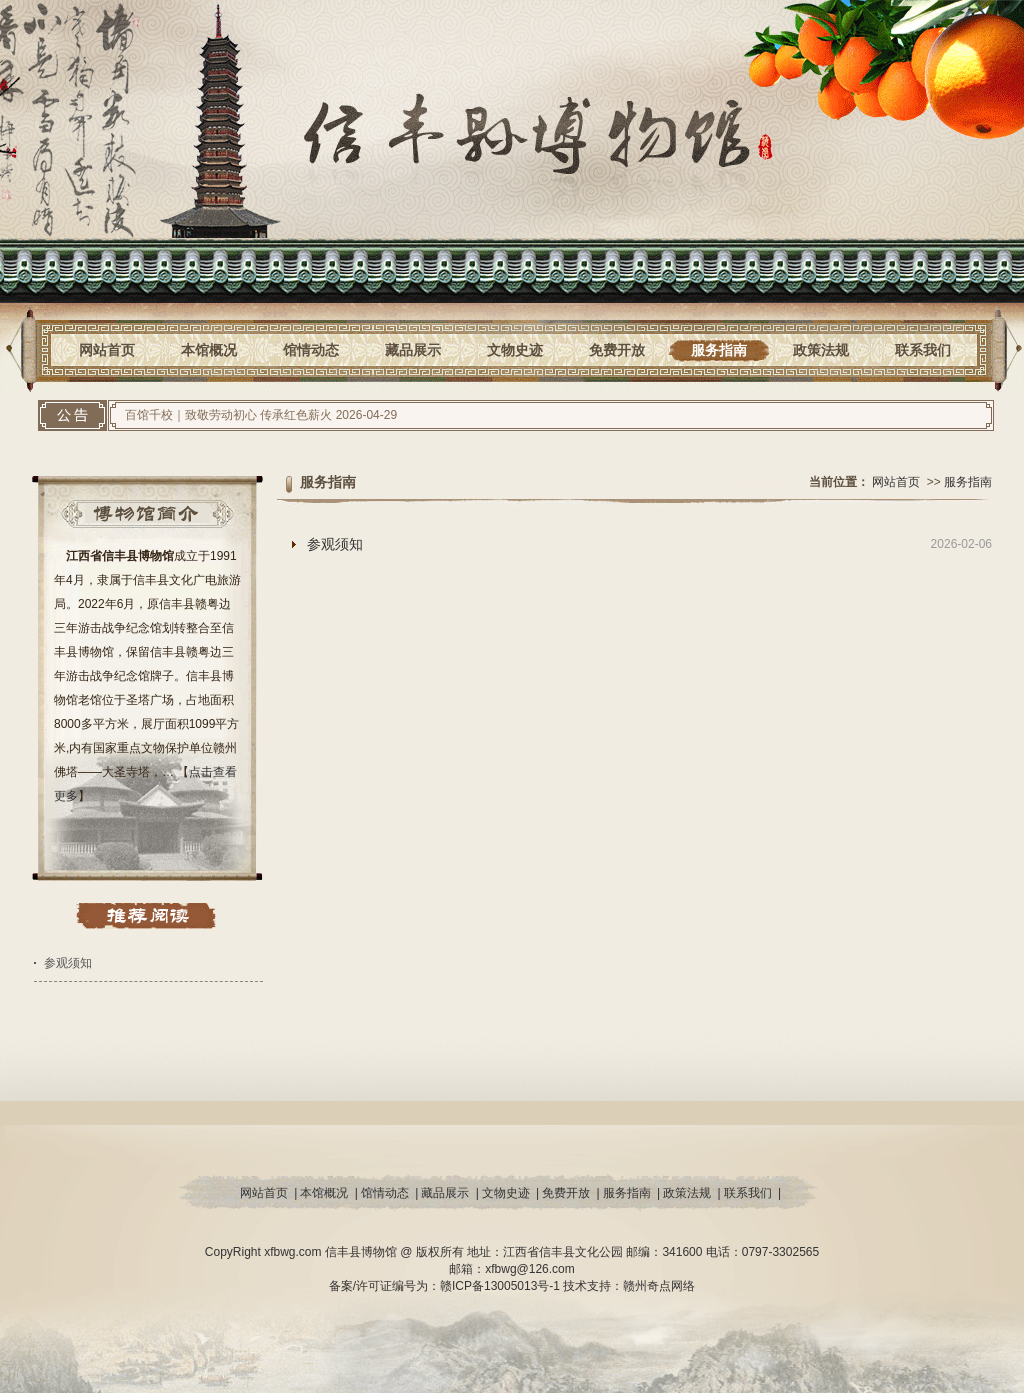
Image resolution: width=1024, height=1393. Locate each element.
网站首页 (107, 350)
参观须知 (68, 963)
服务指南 (719, 350)
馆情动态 (311, 350)
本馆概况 (209, 350)
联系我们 (923, 350)
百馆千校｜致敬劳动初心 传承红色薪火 (228, 415)
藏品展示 (413, 350)
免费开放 (617, 350)
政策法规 (821, 350)
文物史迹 (515, 350)
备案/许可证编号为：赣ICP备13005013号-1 (446, 1286)
